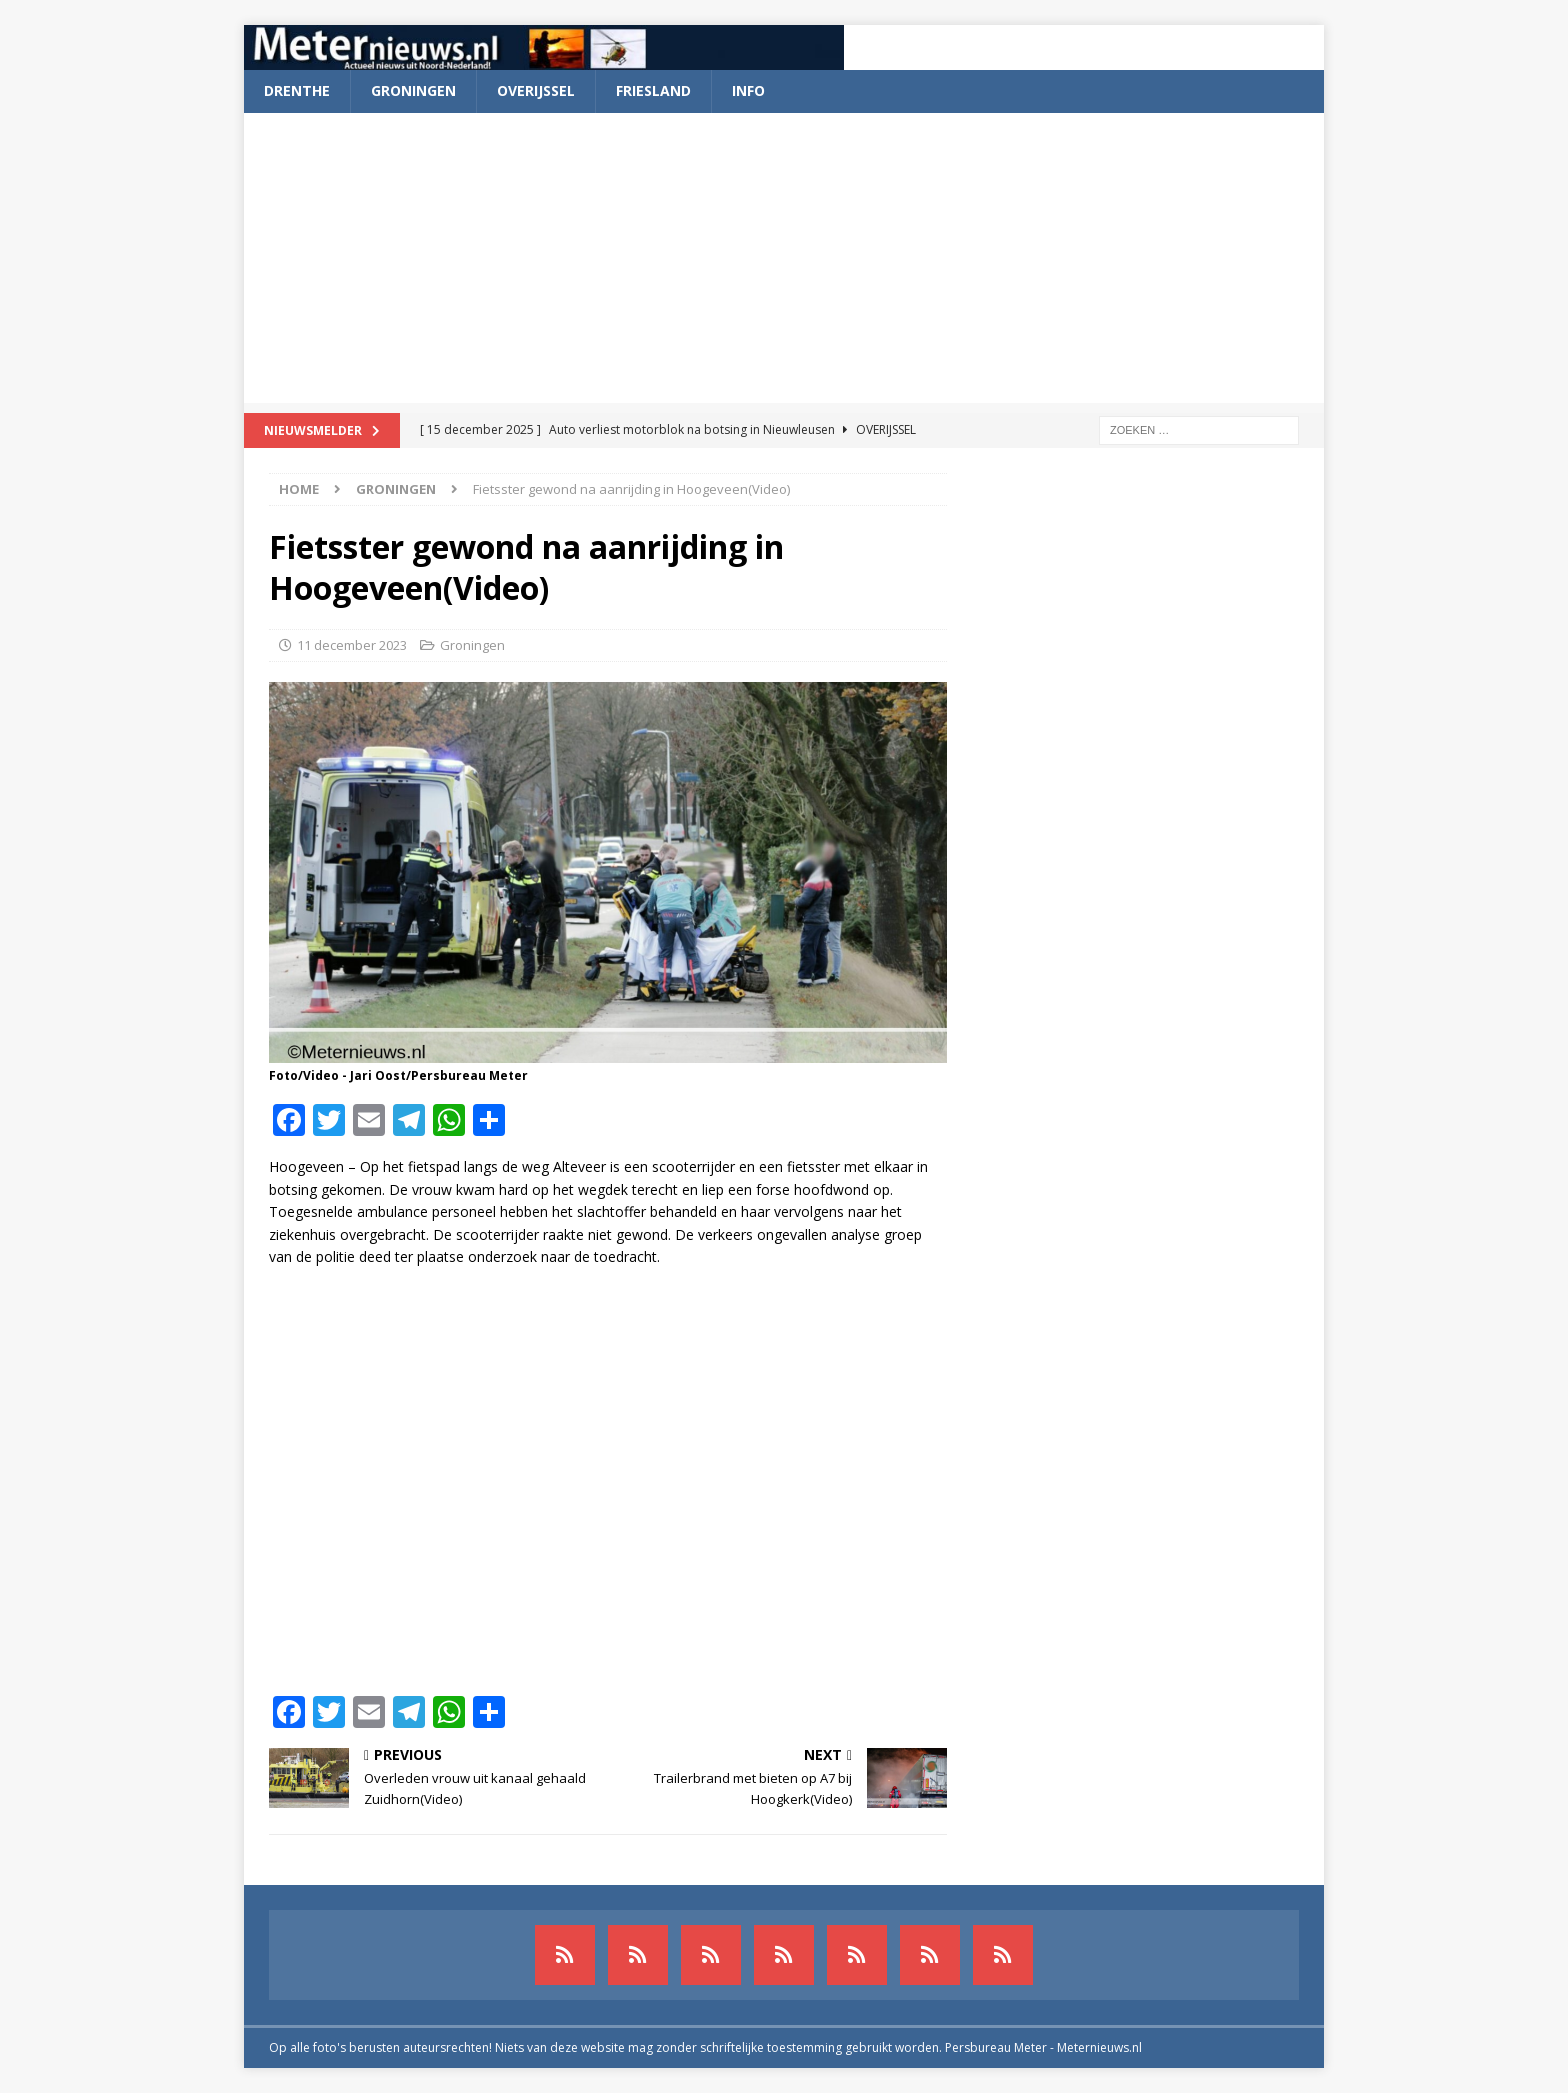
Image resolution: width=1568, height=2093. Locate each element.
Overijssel (536, 90)
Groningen (413, 90)
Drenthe (297, 90)
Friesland (653, 90)
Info (748, 90)
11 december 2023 (352, 645)
